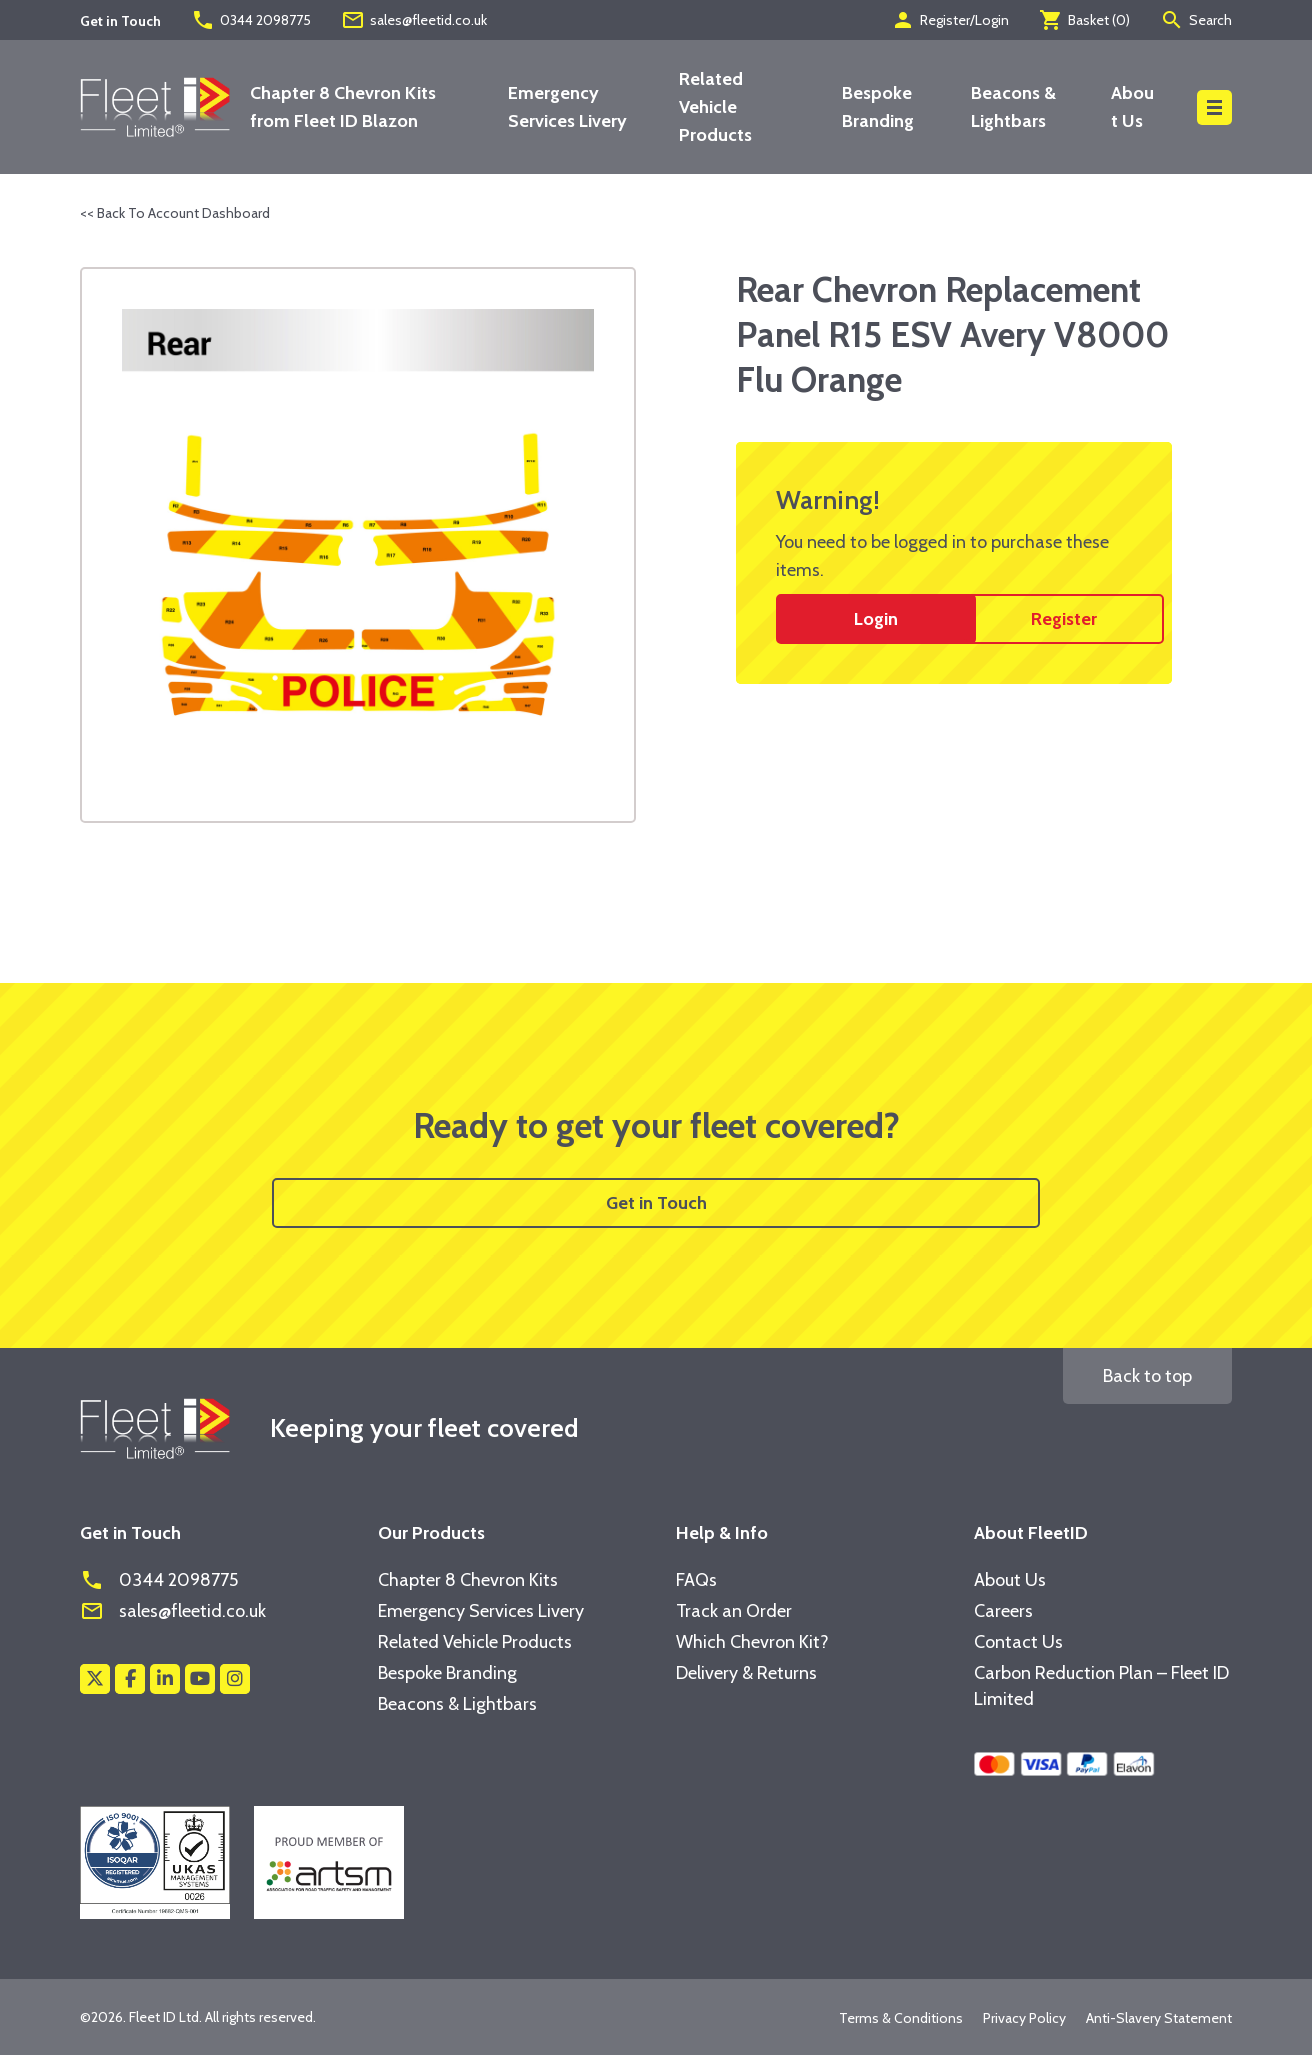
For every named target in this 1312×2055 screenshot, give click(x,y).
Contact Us (1018, 1642)
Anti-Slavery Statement (1159, 2018)
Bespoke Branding (447, 1673)
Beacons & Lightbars (457, 1704)
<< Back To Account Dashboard (175, 213)
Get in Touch (656, 1203)
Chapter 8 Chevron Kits (468, 1580)
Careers (1003, 1611)
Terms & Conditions (901, 2018)
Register (1064, 619)
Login (876, 619)
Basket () (1084, 20)
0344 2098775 (251, 20)
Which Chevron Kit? (752, 1642)
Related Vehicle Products (715, 107)
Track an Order (734, 1611)
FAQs (696, 1580)
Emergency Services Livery (481, 1611)
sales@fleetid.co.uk (414, 20)
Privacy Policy (1024, 2018)
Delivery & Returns (746, 1673)
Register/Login (950, 20)
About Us (1010, 1580)
